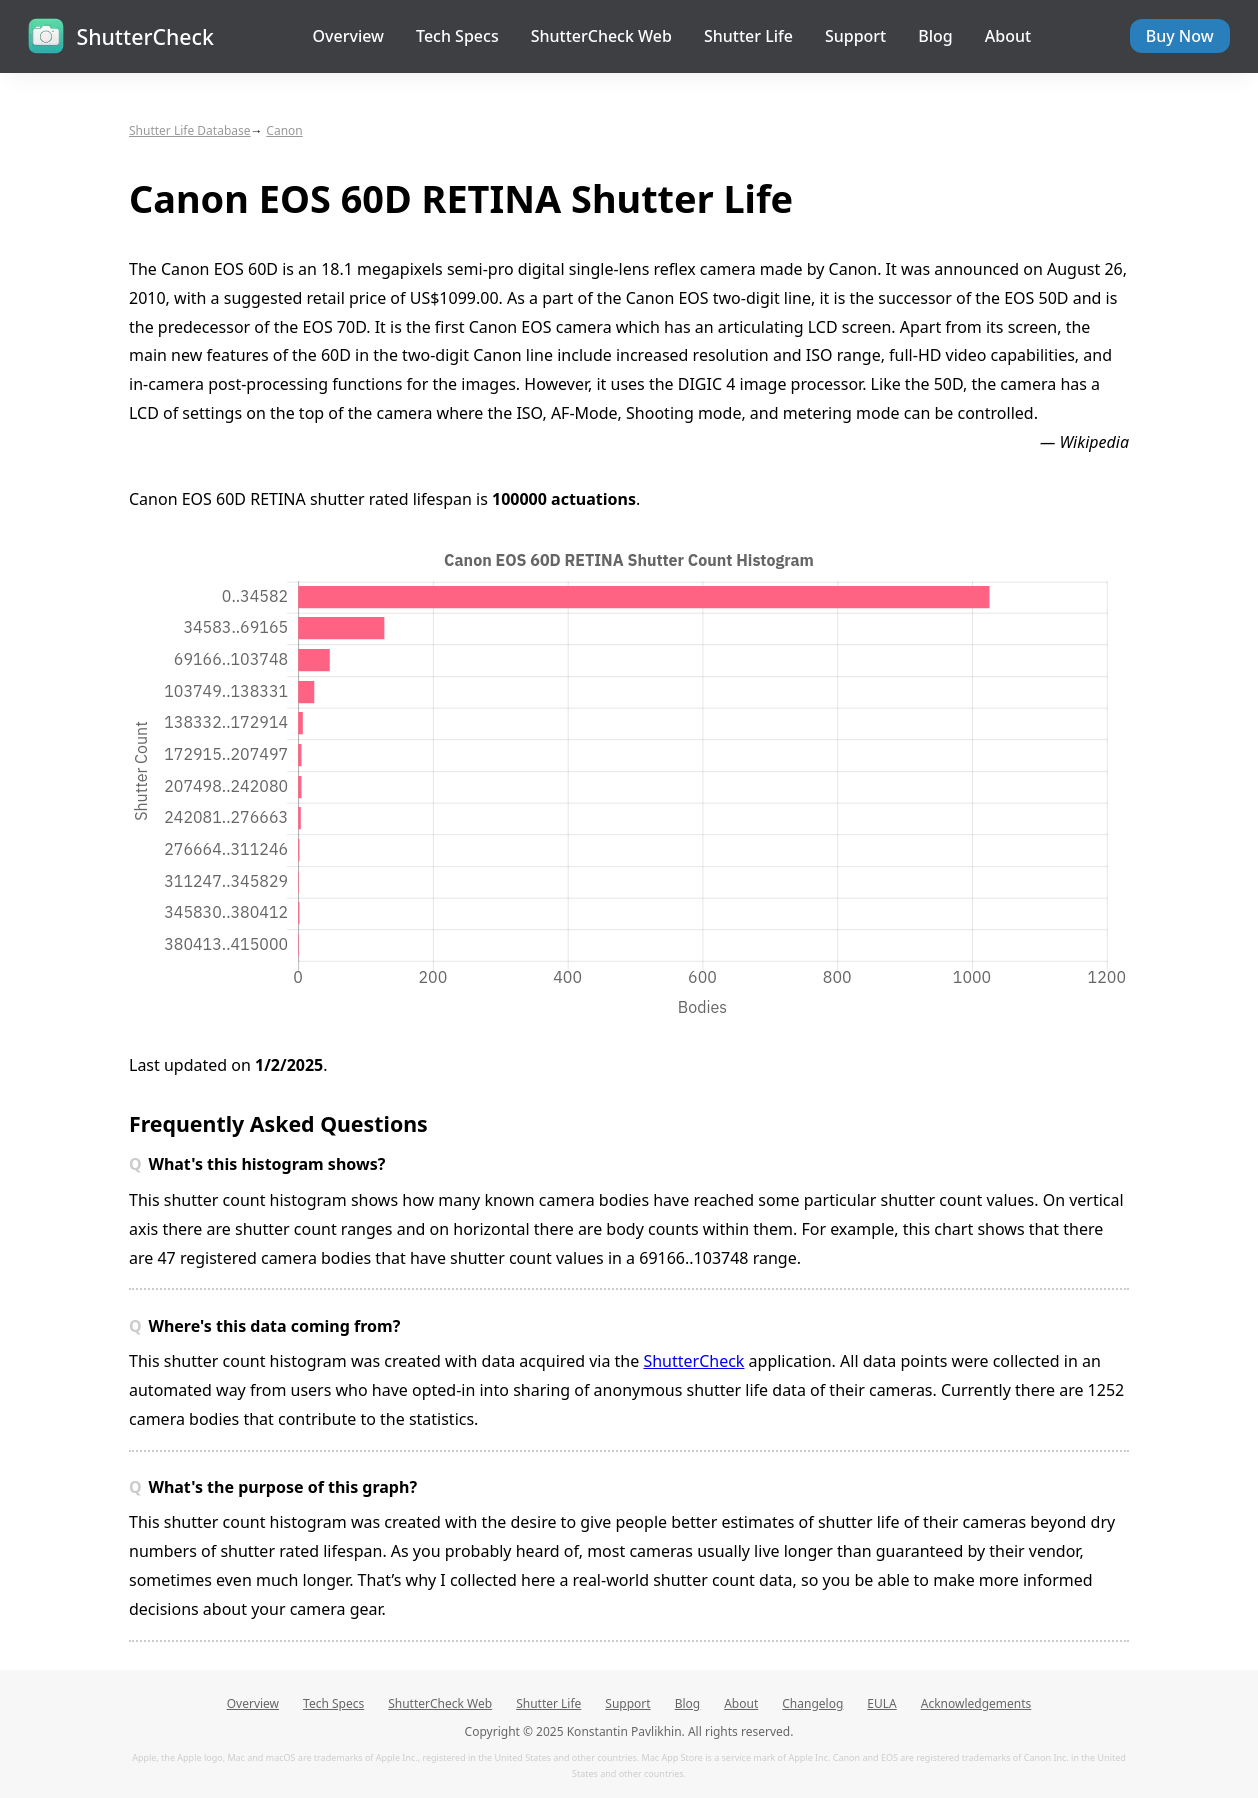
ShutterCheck (693, 1361)
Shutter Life (748, 36)
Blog (935, 36)
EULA (881, 1703)
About (1008, 36)
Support (855, 36)
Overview (348, 36)
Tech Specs (457, 36)
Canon (284, 130)
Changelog (812, 1703)
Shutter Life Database (190, 130)
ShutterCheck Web (601, 36)
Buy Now (1180, 36)
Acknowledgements (976, 1703)
